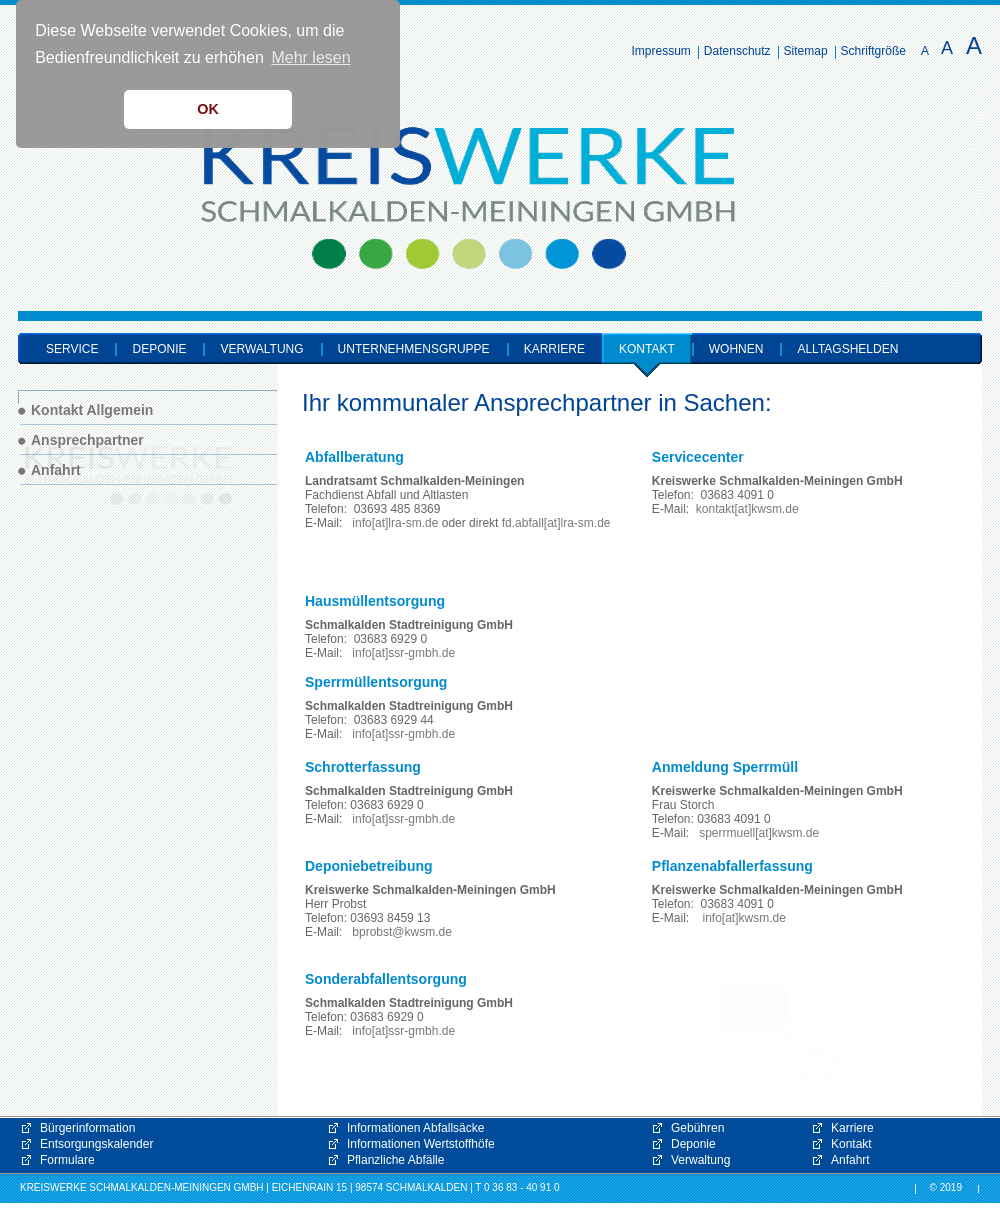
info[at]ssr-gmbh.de (403, 653)
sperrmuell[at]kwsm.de (759, 833)
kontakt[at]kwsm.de (747, 509)
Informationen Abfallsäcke (415, 1128)
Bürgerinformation (87, 1128)
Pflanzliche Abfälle (395, 1160)
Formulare (67, 1160)
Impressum (661, 51)
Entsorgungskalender (96, 1144)
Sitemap (806, 51)
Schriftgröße (873, 51)
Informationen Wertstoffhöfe (421, 1144)
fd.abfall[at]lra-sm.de (556, 523)
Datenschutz (737, 51)
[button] (780, 1034)
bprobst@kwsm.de (402, 932)
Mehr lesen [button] (310, 57)
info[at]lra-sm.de (395, 523)
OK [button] (208, 109)
